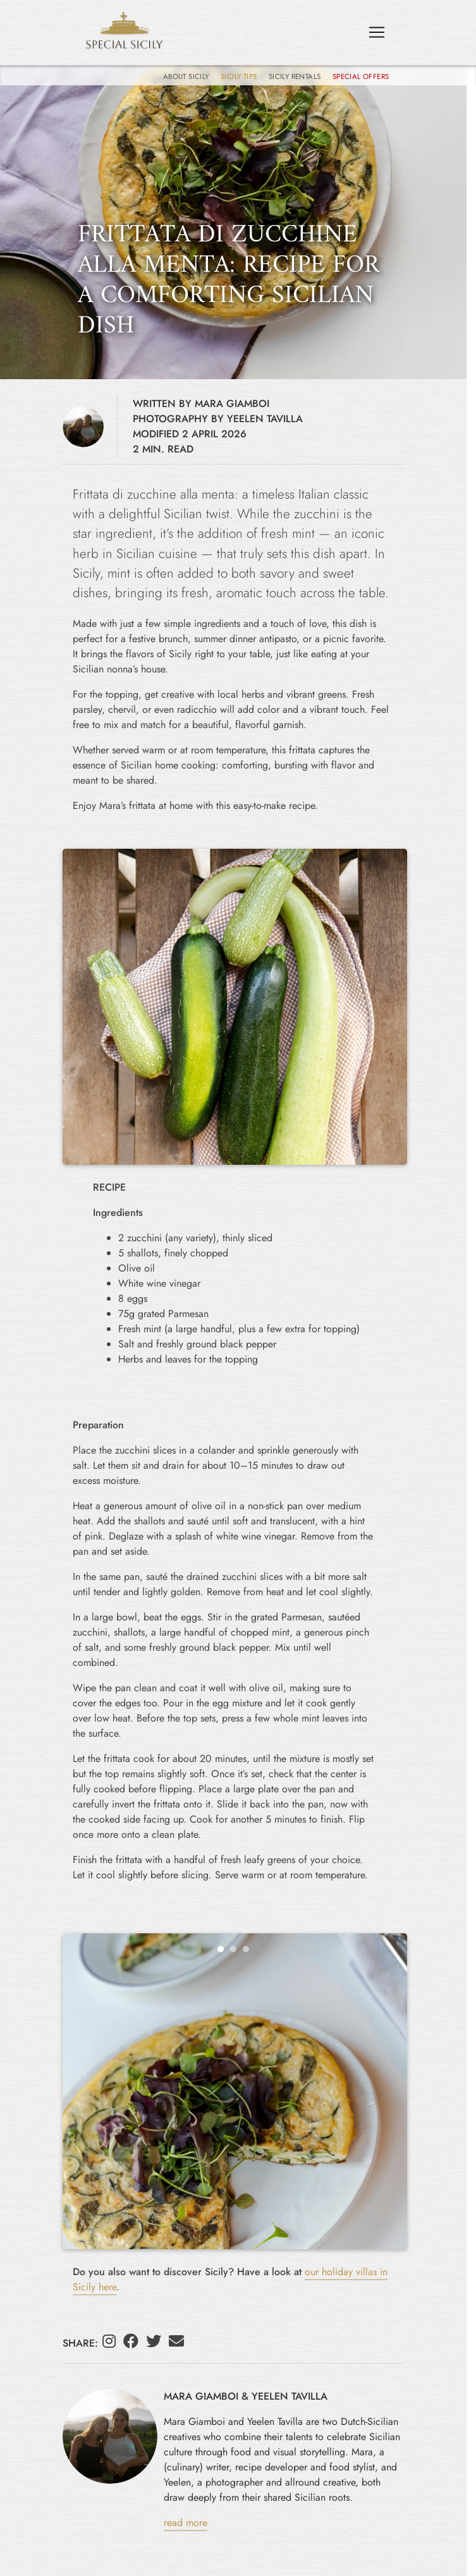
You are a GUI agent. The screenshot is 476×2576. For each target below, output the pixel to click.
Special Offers (361, 76)
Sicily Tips (240, 76)
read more (185, 2522)
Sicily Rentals (296, 76)
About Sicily (187, 76)
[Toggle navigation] (377, 32)
